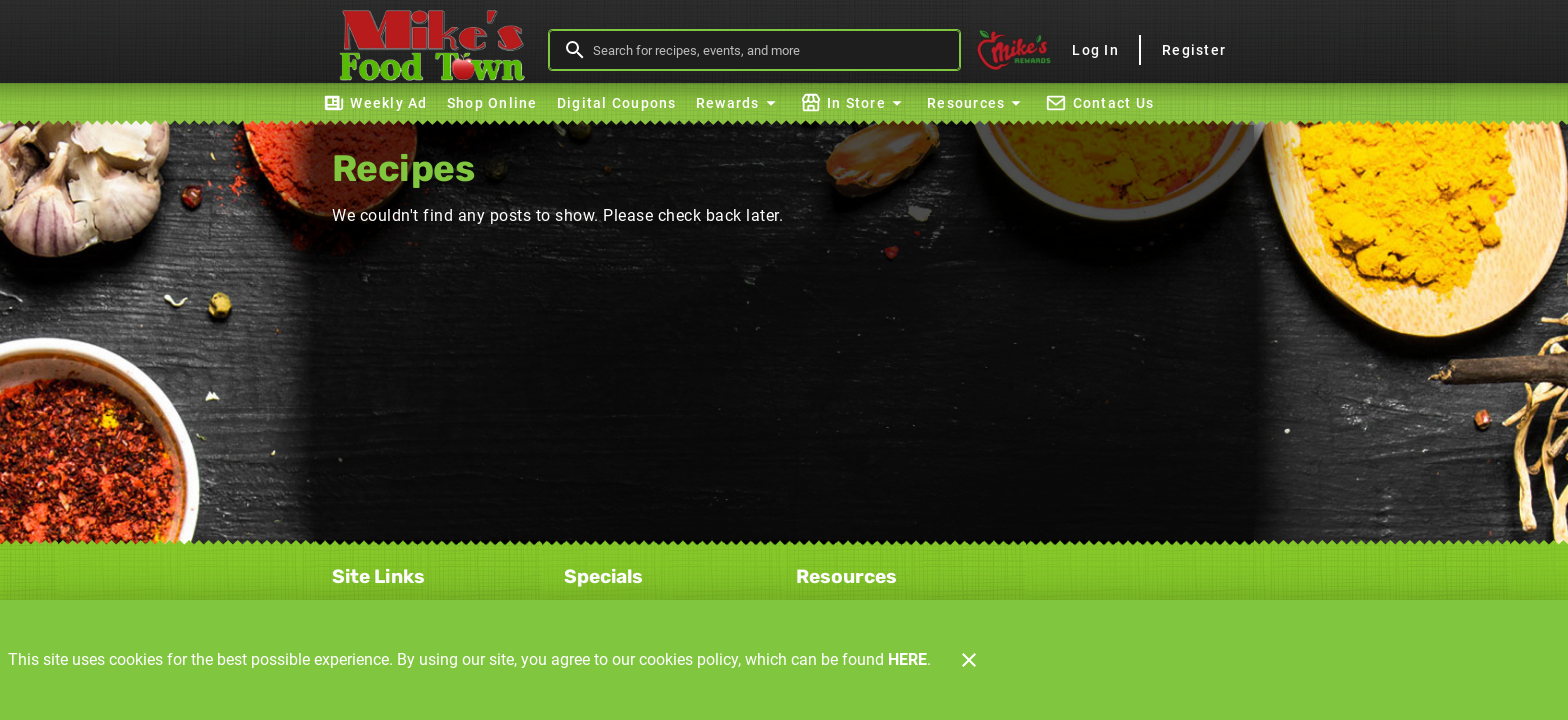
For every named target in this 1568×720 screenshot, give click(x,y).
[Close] (969, 660)
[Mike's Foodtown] (437, 50)
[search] (768, 50)
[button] (738, 103)
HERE (907, 659)
